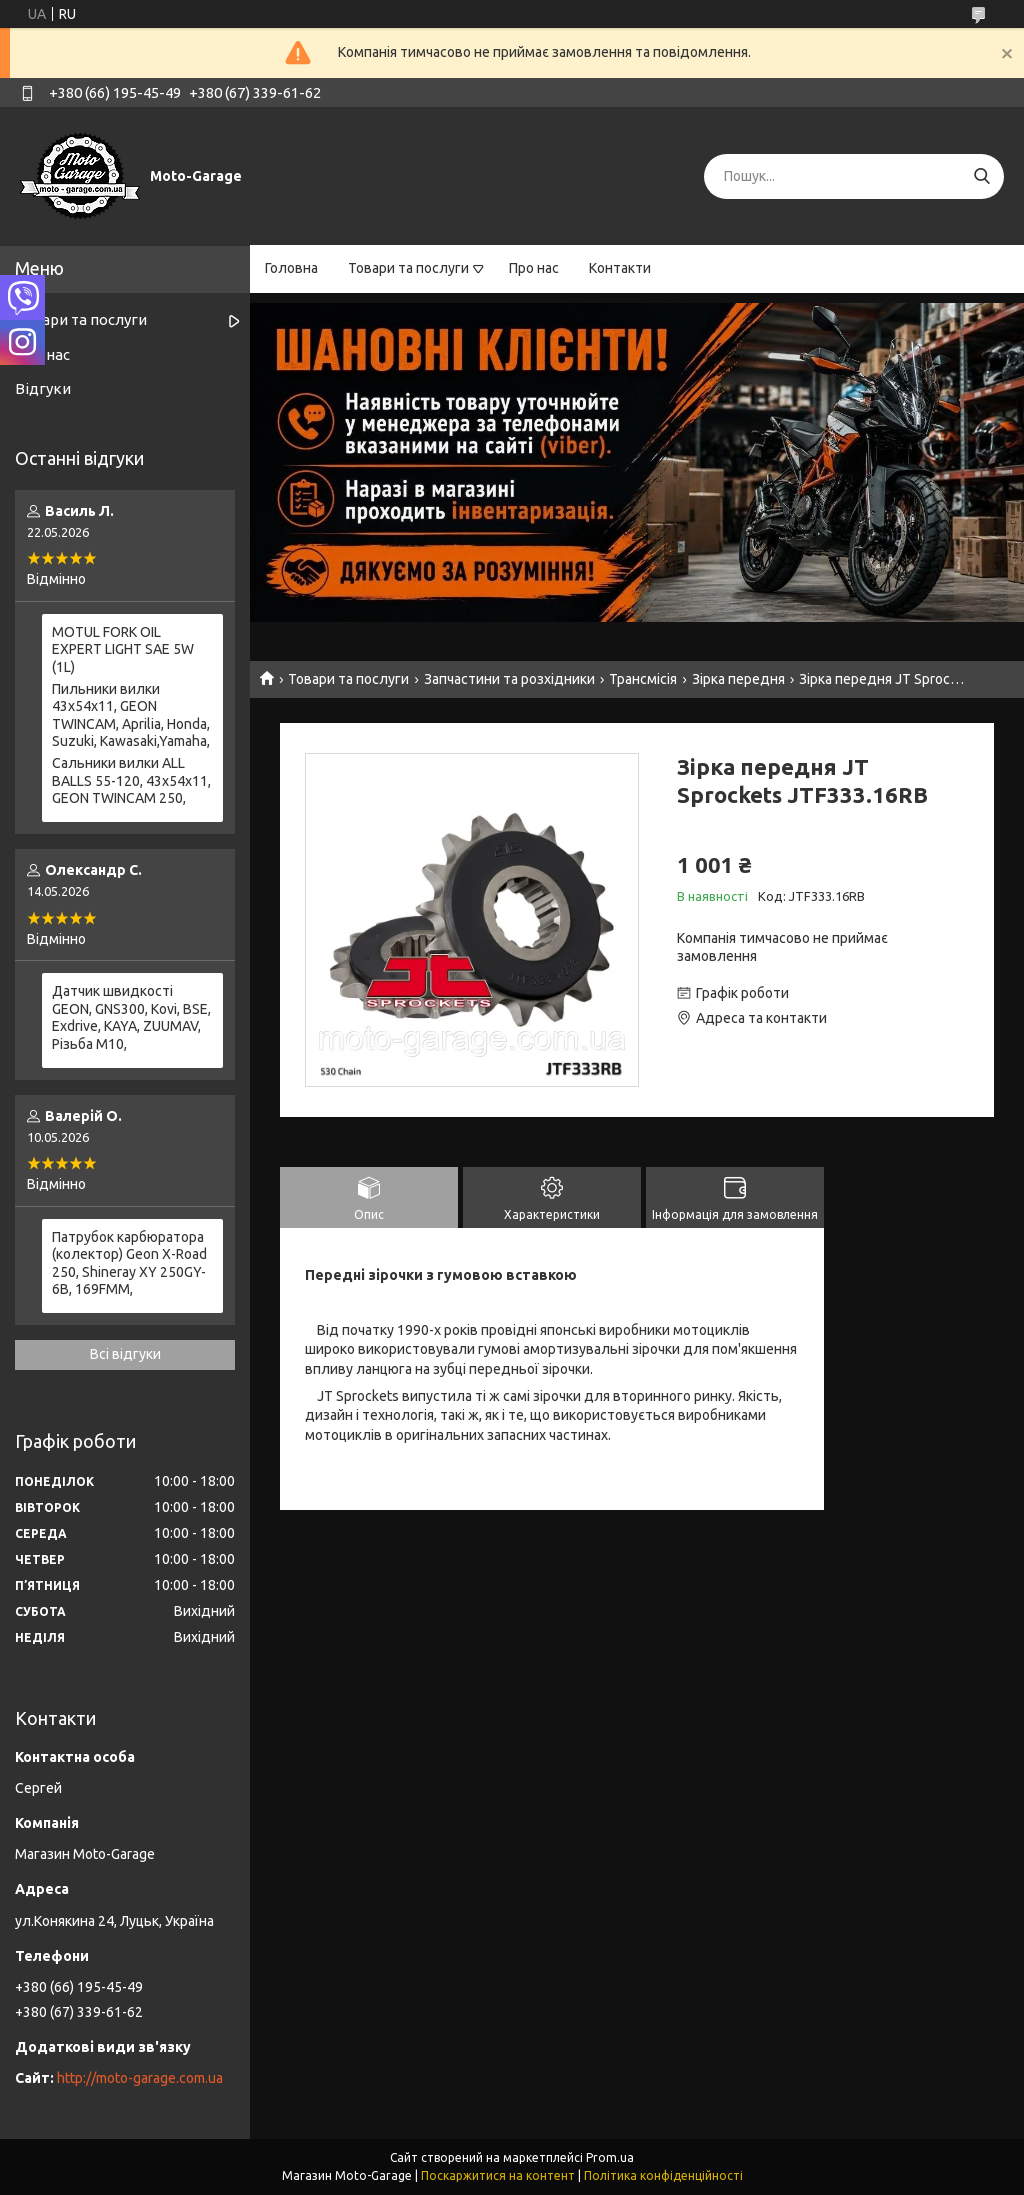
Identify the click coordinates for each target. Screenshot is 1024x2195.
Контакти (620, 268)
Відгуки (43, 388)
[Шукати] (981, 176)
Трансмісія (643, 679)
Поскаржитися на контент (498, 2175)
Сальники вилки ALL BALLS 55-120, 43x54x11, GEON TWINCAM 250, (131, 780)
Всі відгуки (125, 1354)
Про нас (534, 268)
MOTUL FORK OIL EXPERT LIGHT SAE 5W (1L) (123, 649)
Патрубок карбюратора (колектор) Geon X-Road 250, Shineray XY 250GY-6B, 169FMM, (129, 1263)
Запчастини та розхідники (509, 679)
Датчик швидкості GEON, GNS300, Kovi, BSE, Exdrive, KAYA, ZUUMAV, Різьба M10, (131, 1017)
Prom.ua (610, 2157)
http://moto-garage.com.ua (140, 2078)
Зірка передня (738, 679)
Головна (291, 268)
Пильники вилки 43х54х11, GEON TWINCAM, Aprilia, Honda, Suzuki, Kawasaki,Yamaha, (131, 715)
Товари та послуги (408, 268)
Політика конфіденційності (663, 2175)
